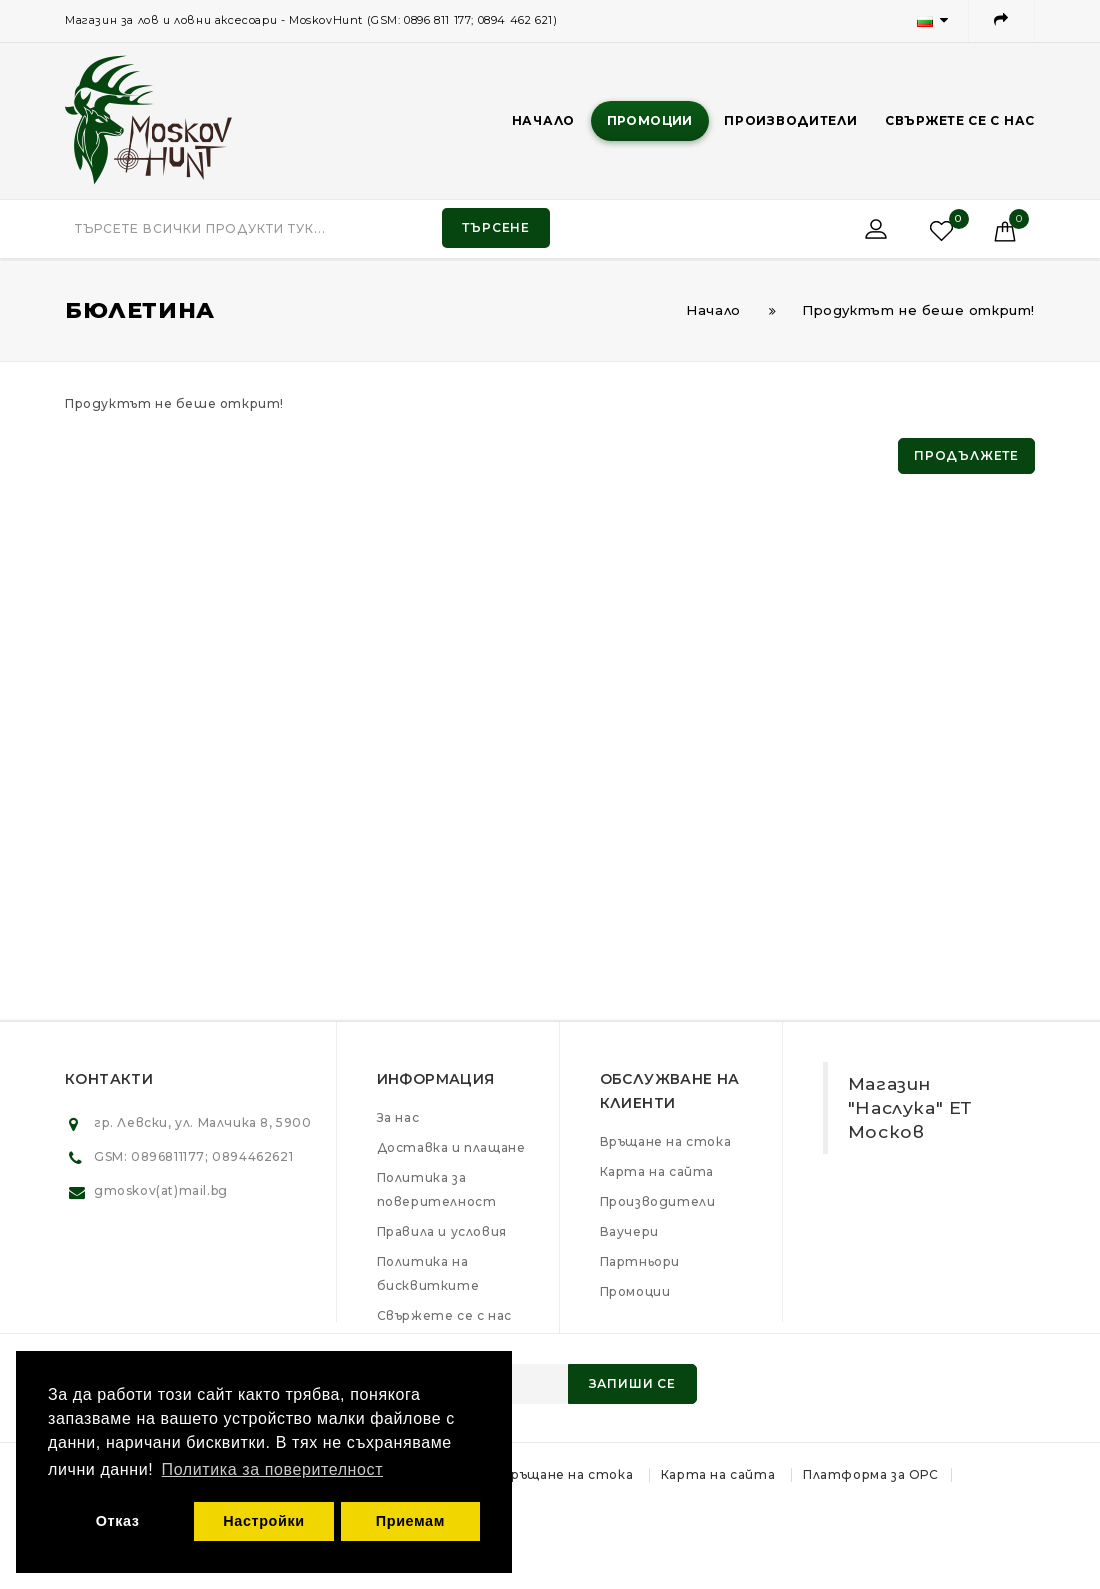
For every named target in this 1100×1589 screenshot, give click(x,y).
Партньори (640, 1261)
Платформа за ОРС (871, 1474)
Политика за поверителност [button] (273, 1469)
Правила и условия (442, 1231)
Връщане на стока (666, 1141)
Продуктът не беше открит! (918, 310)
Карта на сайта (657, 1171)
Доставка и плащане (451, 1147)
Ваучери (629, 1231)
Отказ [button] (118, 1521)
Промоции (650, 120)
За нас (398, 1117)
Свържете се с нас (960, 120)
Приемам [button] (410, 1521)
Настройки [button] (263, 1521)
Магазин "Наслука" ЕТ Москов (910, 1107)
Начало (543, 120)
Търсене (496, 227)
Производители (790, 120)
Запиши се (632, 1383)
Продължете (966, 455)
